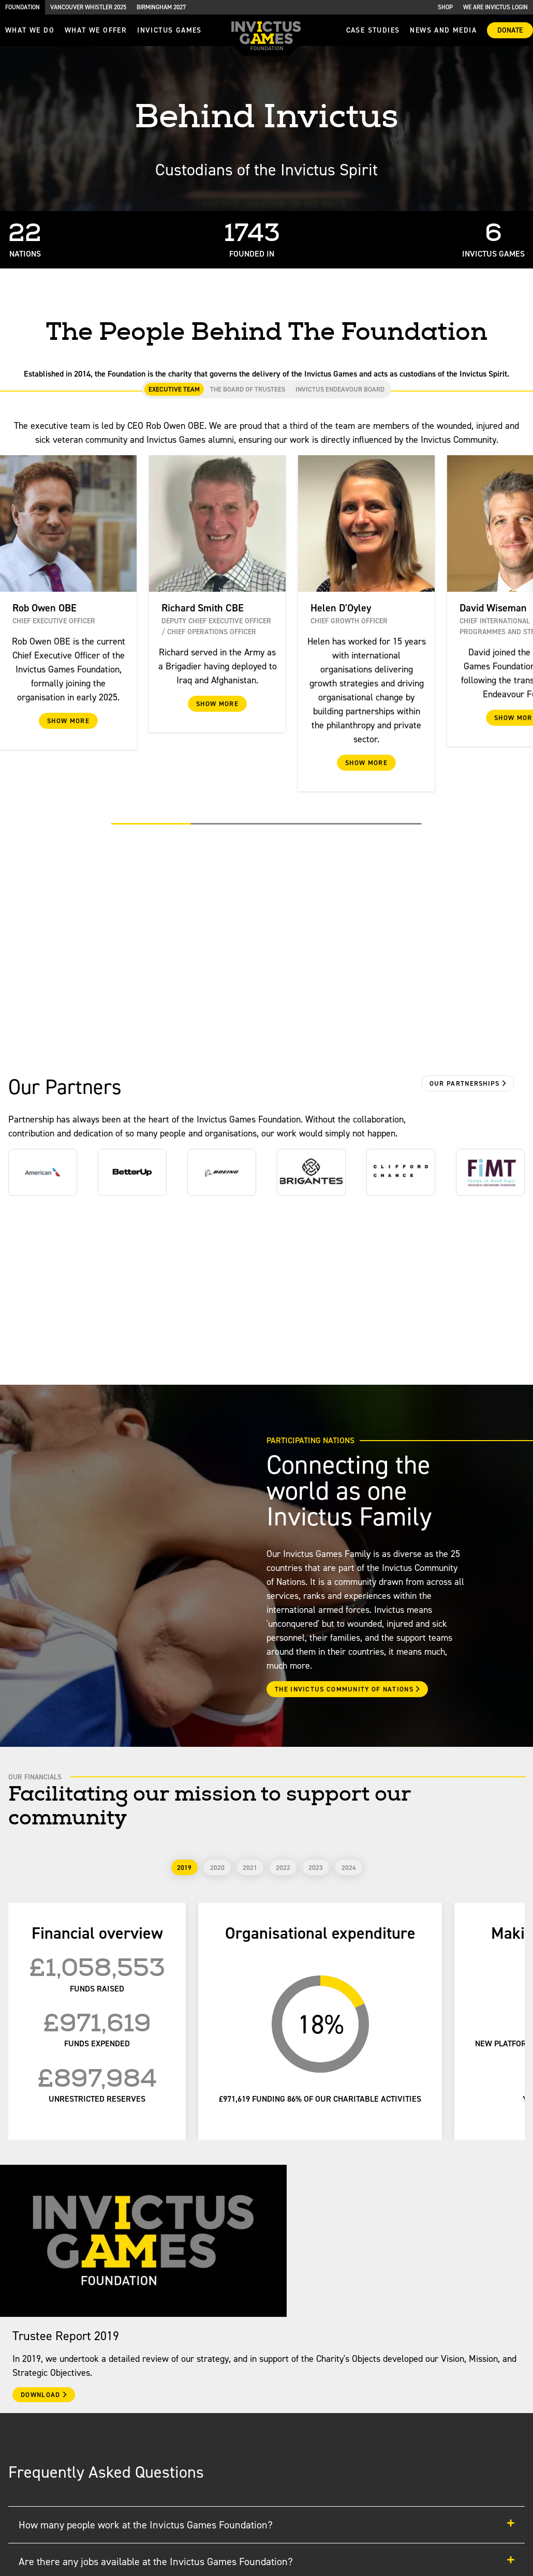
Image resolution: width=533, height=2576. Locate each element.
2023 (315, 1867)
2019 (184, 1867)
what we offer (96, 30)
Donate (510, 30)
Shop (445, 7)
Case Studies (373, 30)
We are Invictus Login (495, 7)
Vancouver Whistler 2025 (88, 7)
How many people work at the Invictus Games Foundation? (266, 2525)
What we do (29, 30)
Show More (68, 720)
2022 (283, 1867)
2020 (217, 1867)
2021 (250, 1867)
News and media (443, 30)
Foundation (22, 7)
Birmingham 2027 (161, 7)
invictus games (169, 30)
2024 (349, 1867)
